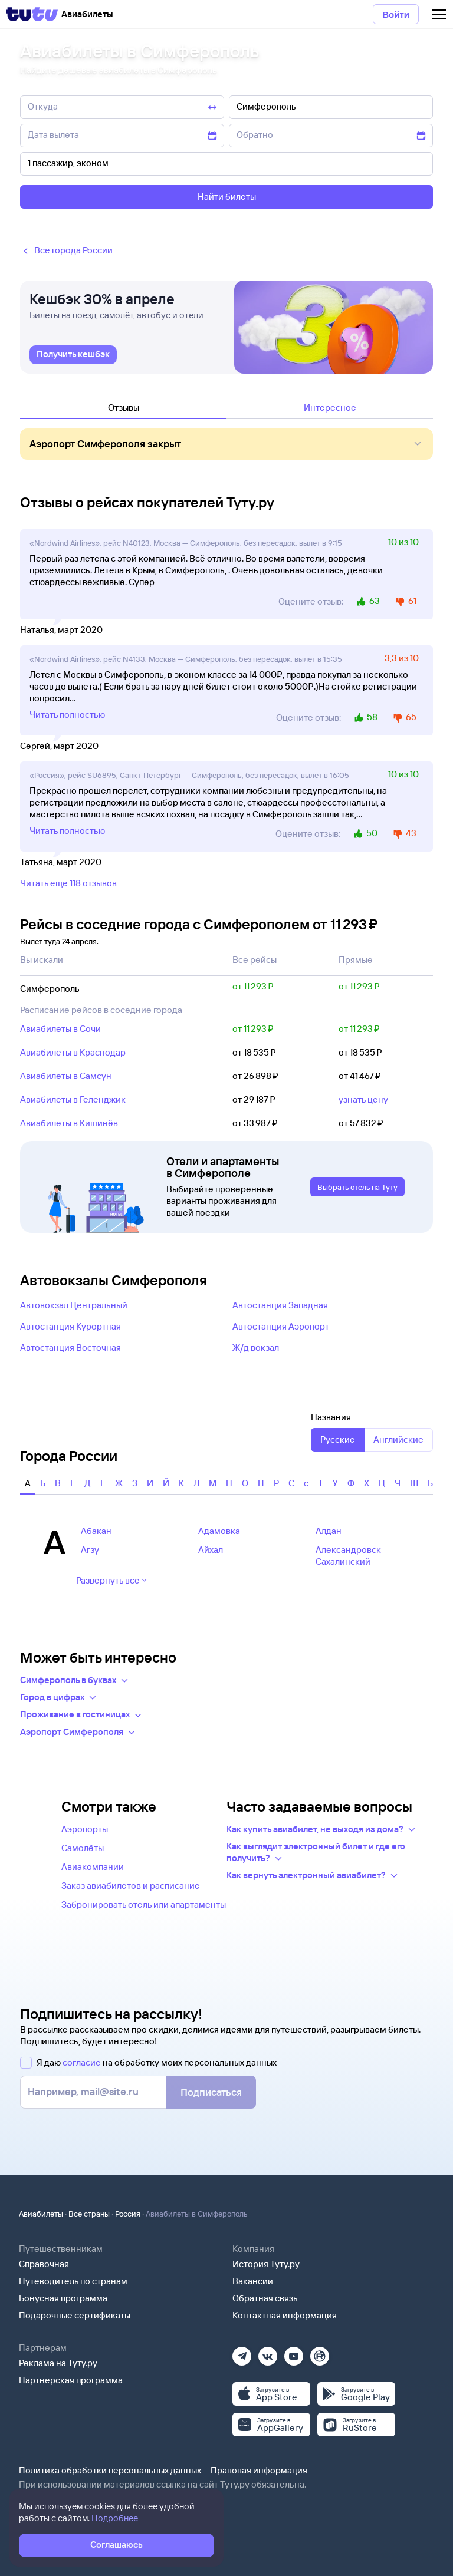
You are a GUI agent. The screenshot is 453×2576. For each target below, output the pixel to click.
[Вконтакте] (267, 2352)
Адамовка (219, 1530)
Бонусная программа (63, 2298)
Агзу (90, 1549)
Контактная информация (284, 2315)
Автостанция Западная (280, 1305)
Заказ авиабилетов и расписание (130, 1885)
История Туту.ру (266, 2264)
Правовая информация (259, 2470)
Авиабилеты (41, 2213)
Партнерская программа (71, 2380)
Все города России (66, 251)
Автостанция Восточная (70, 1347)
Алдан (329, 1530)
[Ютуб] (293, 2352)
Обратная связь (265, 2298)
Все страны (89, 2213)
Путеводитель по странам (73, 2281)
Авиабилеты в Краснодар (73, 1052)
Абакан (96, 1530)
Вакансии (252, 2281)
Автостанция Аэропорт (280, 1326)
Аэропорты (84, 1829)
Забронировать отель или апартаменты (143, 1904)
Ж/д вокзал (255, 1347)
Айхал (210, 1549)
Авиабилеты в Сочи (60, 1028)
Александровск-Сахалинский (350, 1555)
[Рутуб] (319, 2352)
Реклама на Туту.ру (58, 2363)
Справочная (44, 2264)
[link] (73, 354)
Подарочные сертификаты (74, 2315)
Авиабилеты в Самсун (65, 1075)
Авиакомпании (92, 1866)
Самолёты (82, 1847)
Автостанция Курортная (70, 1326)
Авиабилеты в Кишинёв (69, 1123)
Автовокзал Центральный (73, 1305)
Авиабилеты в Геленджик (73, 1099)
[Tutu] (32, 14)
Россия (127, 2213)
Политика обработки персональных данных (110, 2470)
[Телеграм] (241, 2352)
